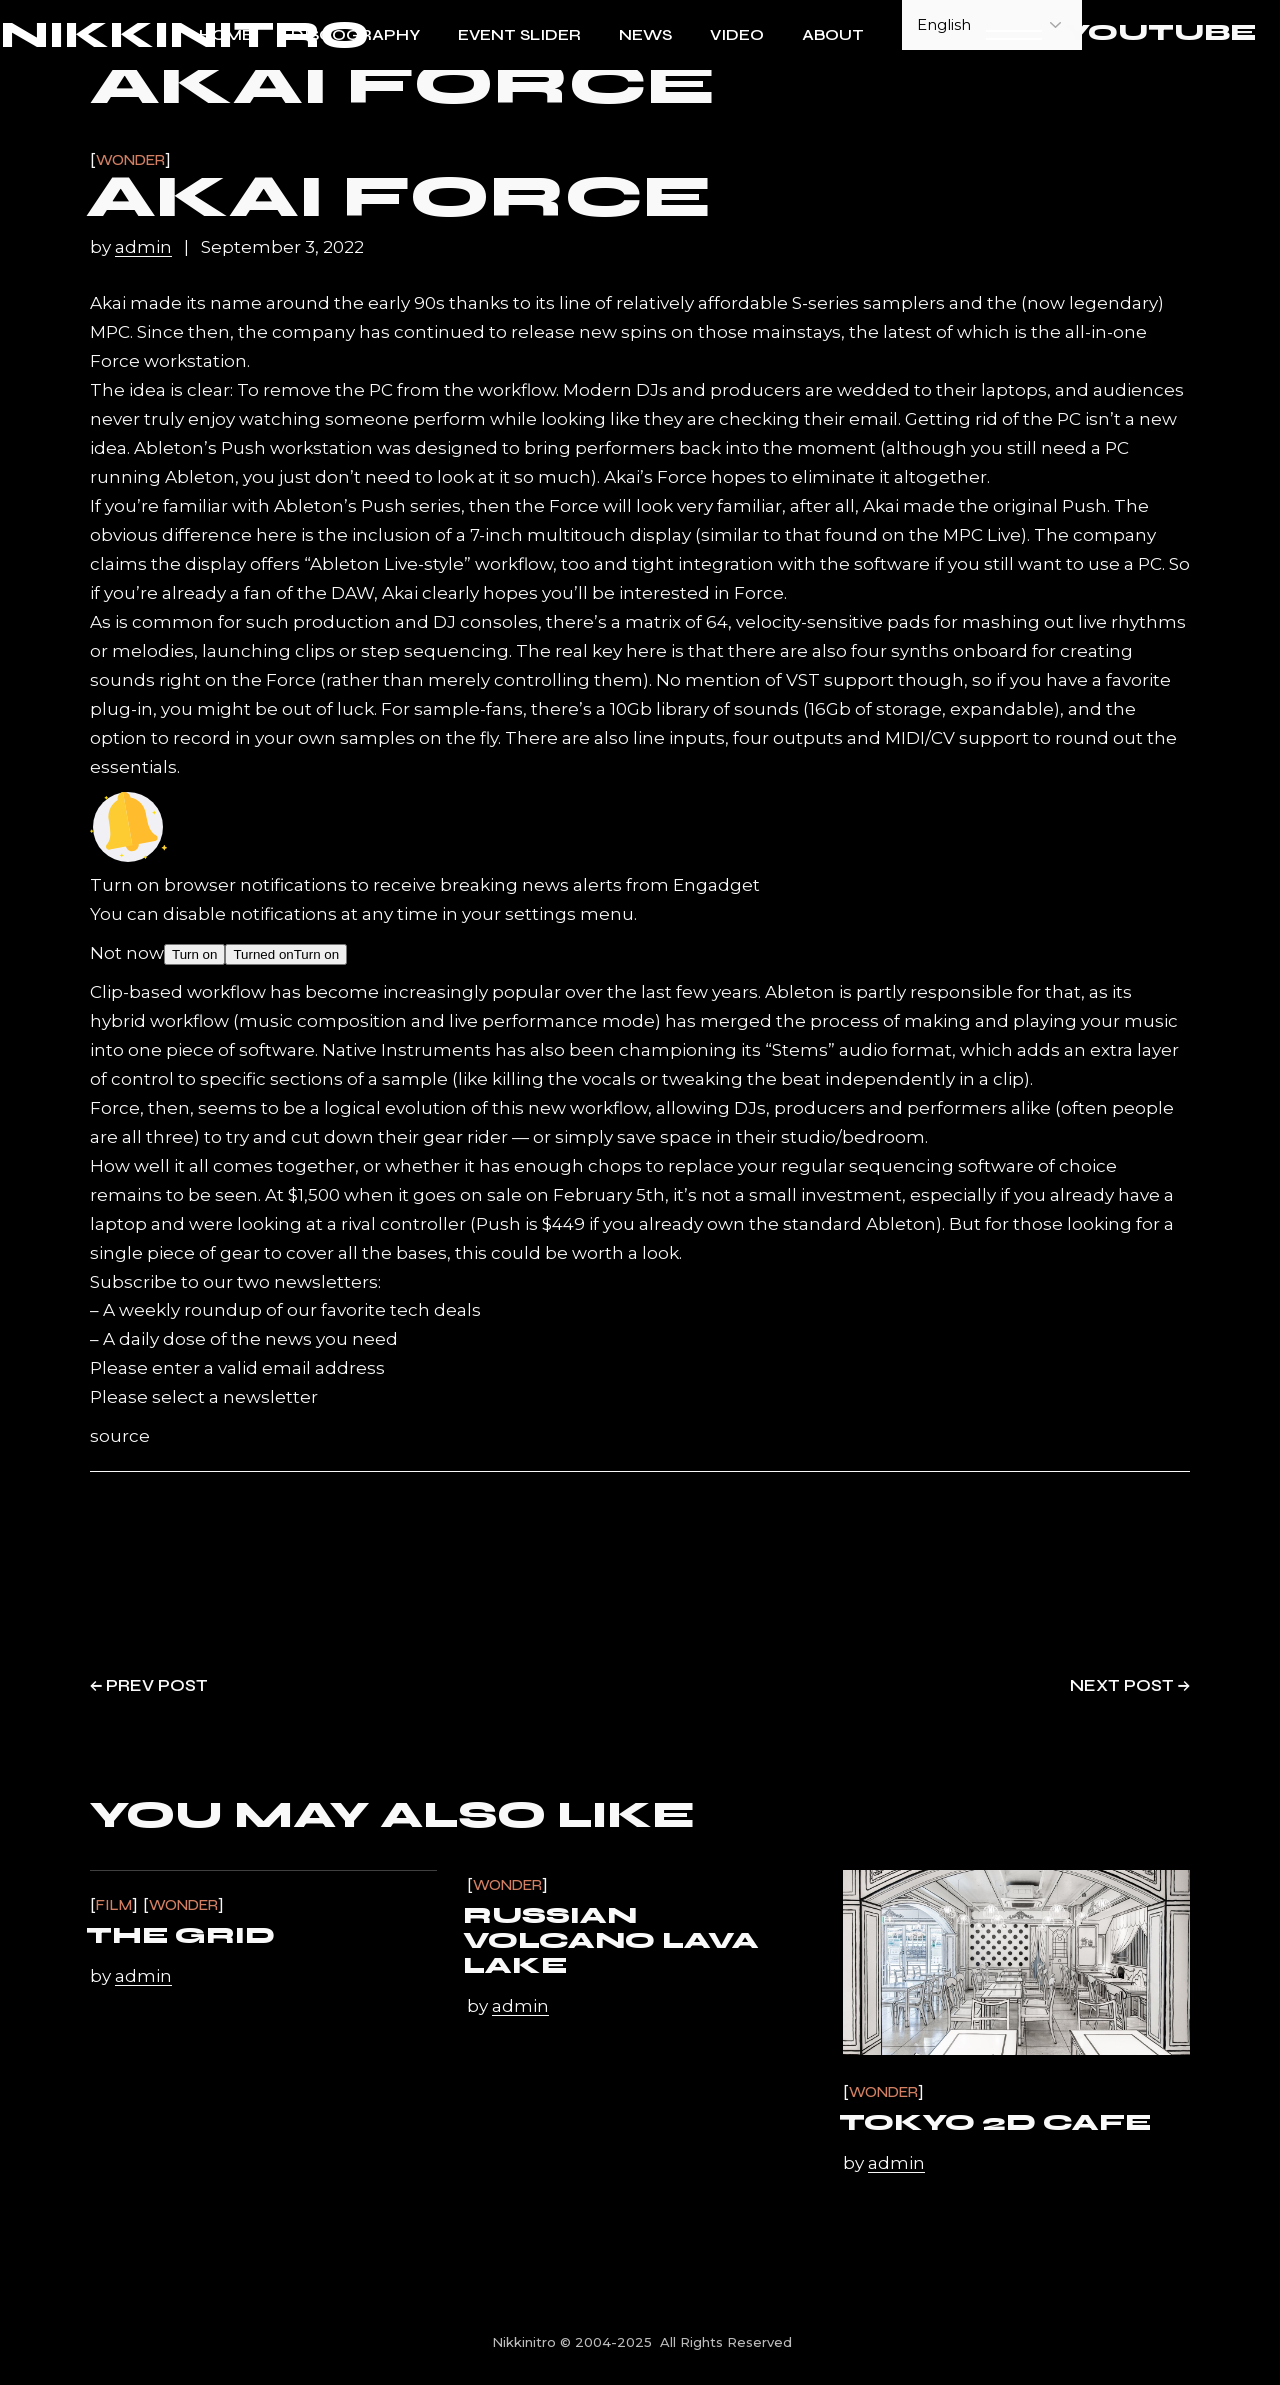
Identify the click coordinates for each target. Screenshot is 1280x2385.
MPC (110, 332)
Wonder (130, 160)
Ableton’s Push (200, 448)
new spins (623, 332)
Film (114, 1905)
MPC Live (982, 535)
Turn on (194, 954)
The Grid (180, 1935)
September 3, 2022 (282, 247)
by (133, 247)
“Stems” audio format (858, 1050)
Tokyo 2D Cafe (995, 2122)
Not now (127, 953)
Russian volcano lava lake (611, 1940)
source (120, 1436)
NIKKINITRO (184, 35)
